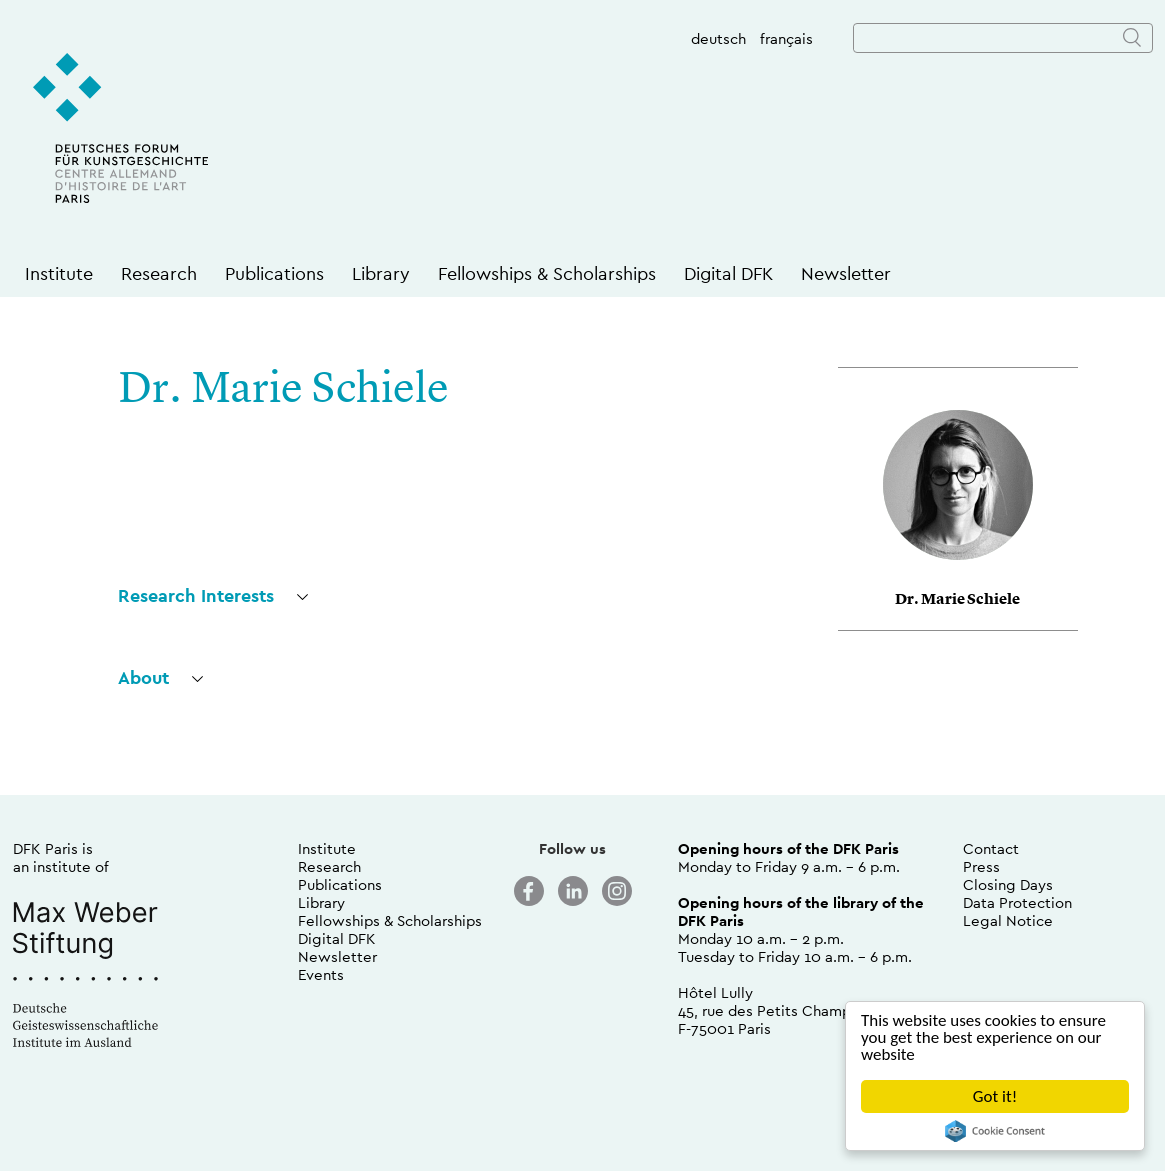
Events (321, 974)
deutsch (718, 38)
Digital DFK (728, 273)
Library (381, 273)
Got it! (995, 1096)
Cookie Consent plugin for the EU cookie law (995, 1131)
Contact (991, 848)
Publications (274, 273)
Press (981, 866)
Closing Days (1008, 884)
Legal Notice (1008, 920)
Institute (59, 273)
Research (159, 273)
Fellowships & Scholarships (547, 273)
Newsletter (846, 273)
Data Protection (1017, 902)
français (786, 38)
